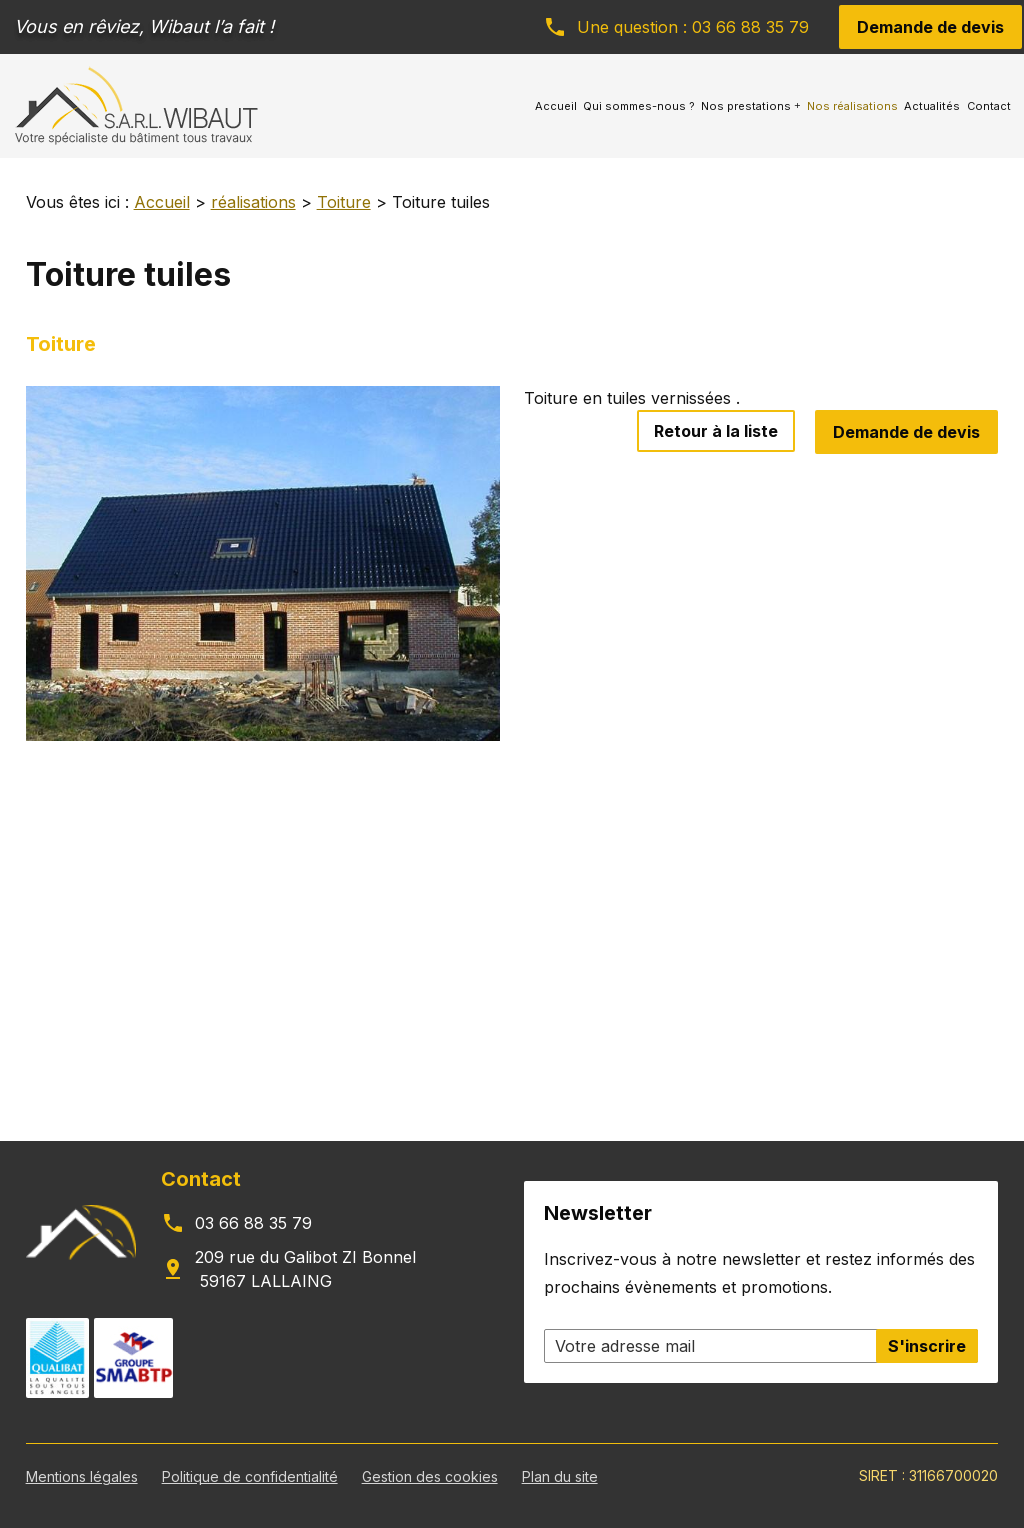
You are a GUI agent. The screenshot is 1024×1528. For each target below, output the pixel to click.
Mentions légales (82, 1476)
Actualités (932, 106)
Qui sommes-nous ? (639, 106)
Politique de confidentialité (250, 1476)
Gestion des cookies (430, 1476)
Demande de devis (930, 27)
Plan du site (560, 1476)
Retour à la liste (716, 431)
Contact (989, 106)
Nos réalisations (852, 106)
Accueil (556, 106)
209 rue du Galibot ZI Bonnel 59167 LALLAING (305, 1269)
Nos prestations (746, 106)
